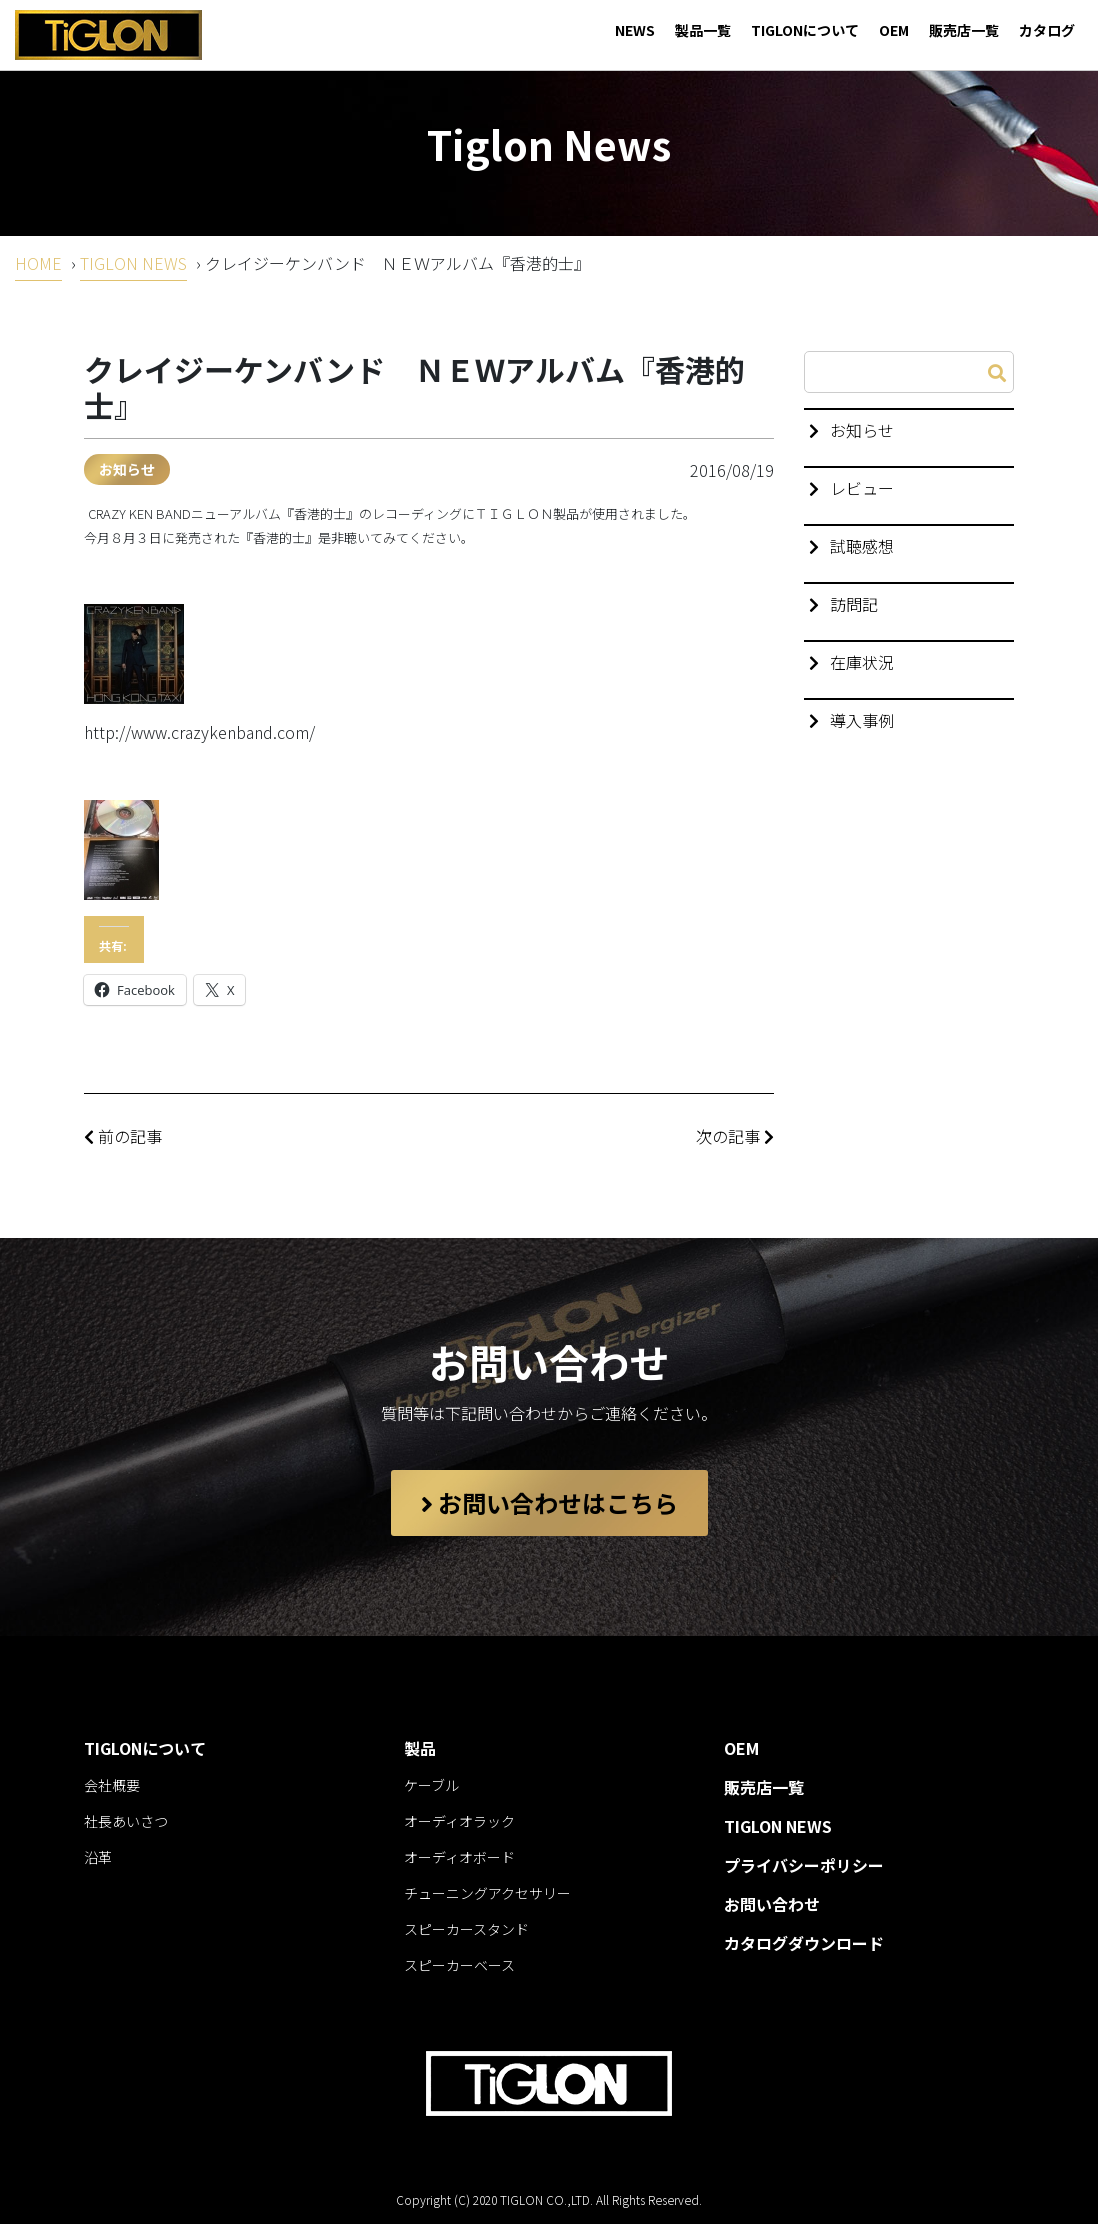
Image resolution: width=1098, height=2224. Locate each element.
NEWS (635, 30)
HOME (38, 263)
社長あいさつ (126, 1821)
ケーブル (431, 1785)
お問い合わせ (772, 1904)
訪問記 (854, 604)
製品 (420, 1748)
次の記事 (735, 1136)
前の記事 (123, 1136)
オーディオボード (459, 1857)
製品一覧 (703, 30)
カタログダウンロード (804, 1943)
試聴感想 (862, 546)
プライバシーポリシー (804, 1865)
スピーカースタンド (466, 1929)
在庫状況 (862, 662)
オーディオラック (459, 1821)
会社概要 (112, 1785)
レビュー (862, 488)
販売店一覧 (964, 30)
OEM (894, 30)
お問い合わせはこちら (549, 1502)
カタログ (1047, 30)
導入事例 (862, 720)
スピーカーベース (459, 1965)
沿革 (98, 1857)
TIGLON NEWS (133, 263)
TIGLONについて (805, 30)
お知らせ (127, 469)
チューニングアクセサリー (487, 1893)
